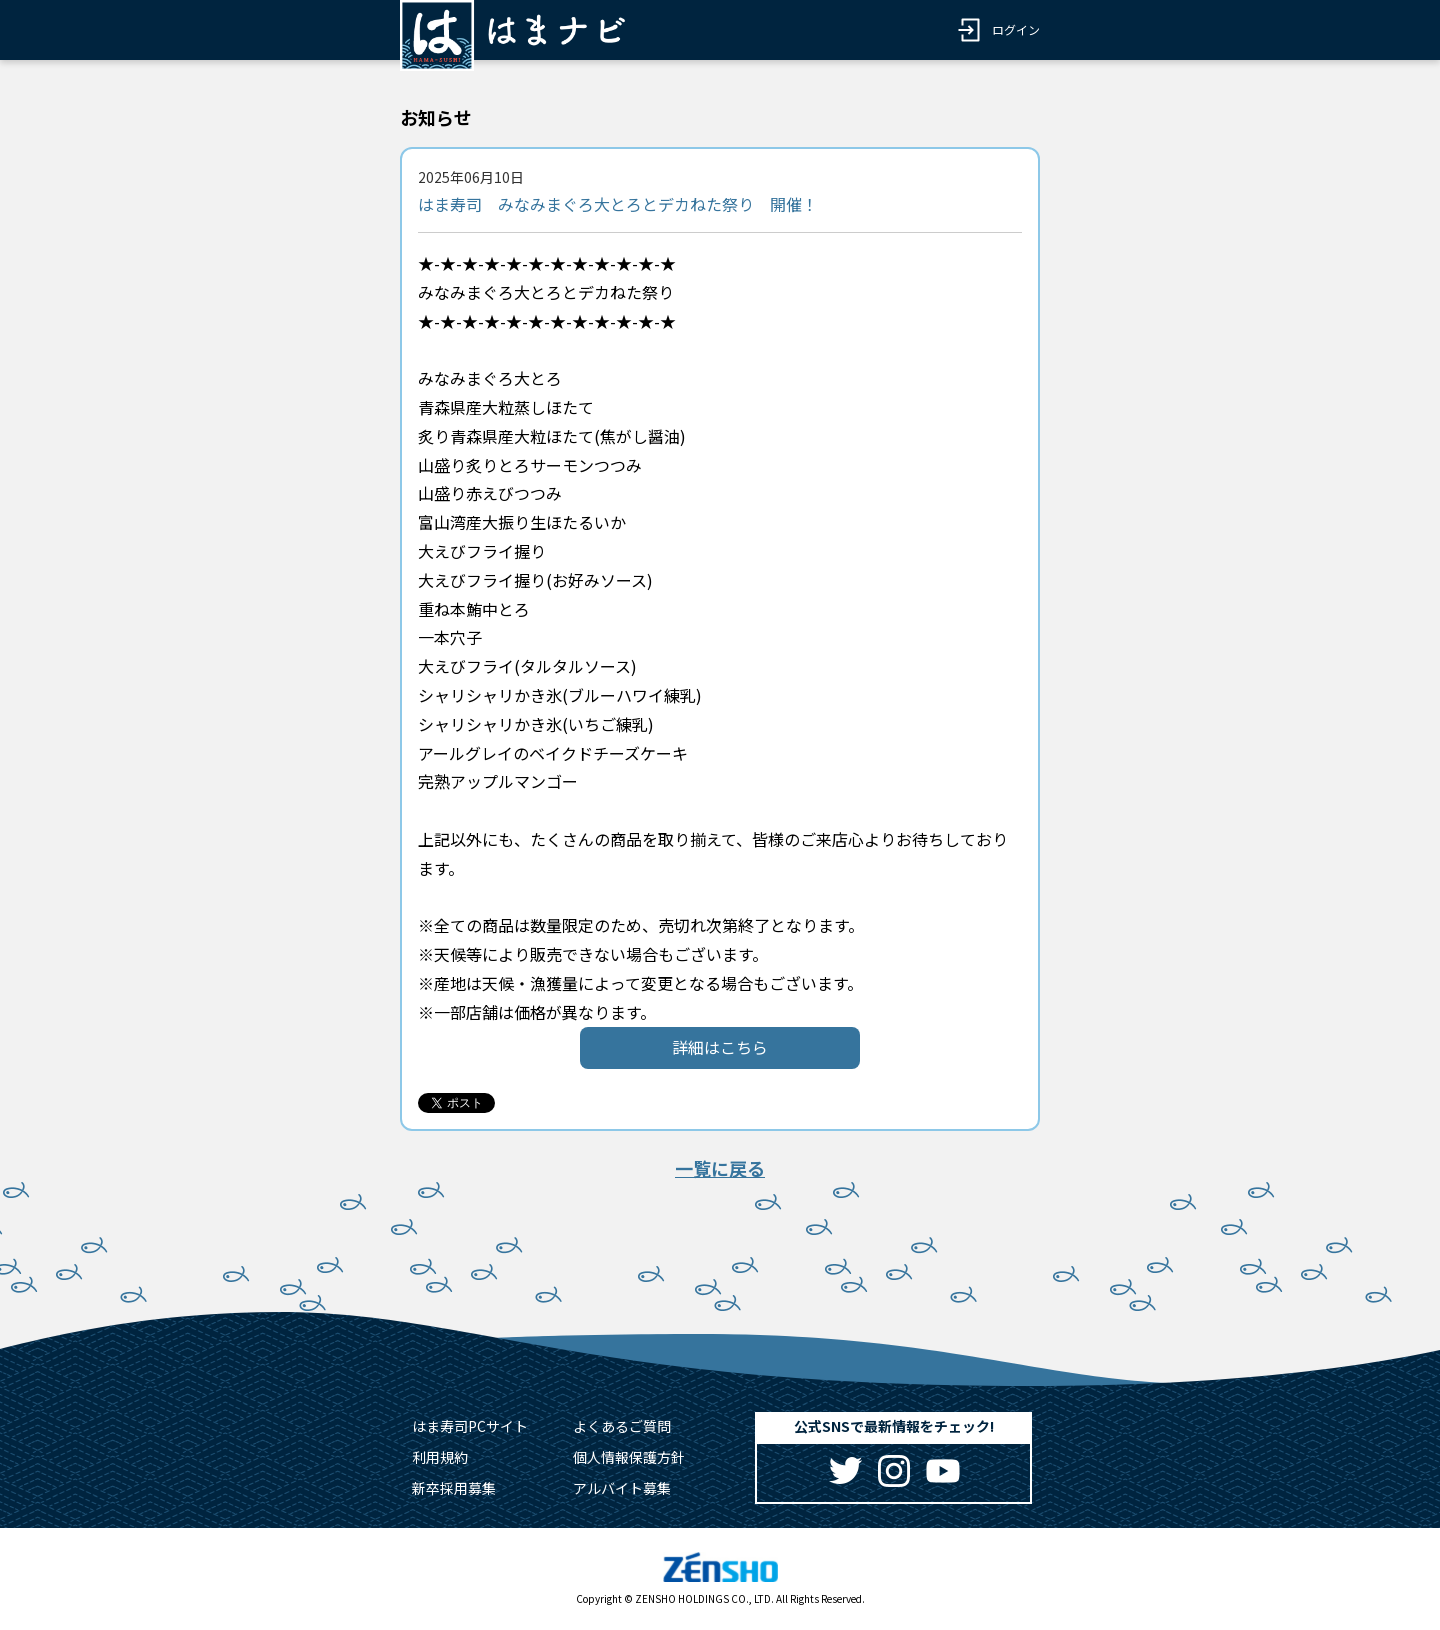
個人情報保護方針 (629, 1457)
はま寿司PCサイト (470, 1426)
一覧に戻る (720, 1168)
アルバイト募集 (622, 1488)
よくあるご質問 (622, 1426)
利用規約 (440, 1457)
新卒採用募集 (454, 1488)
